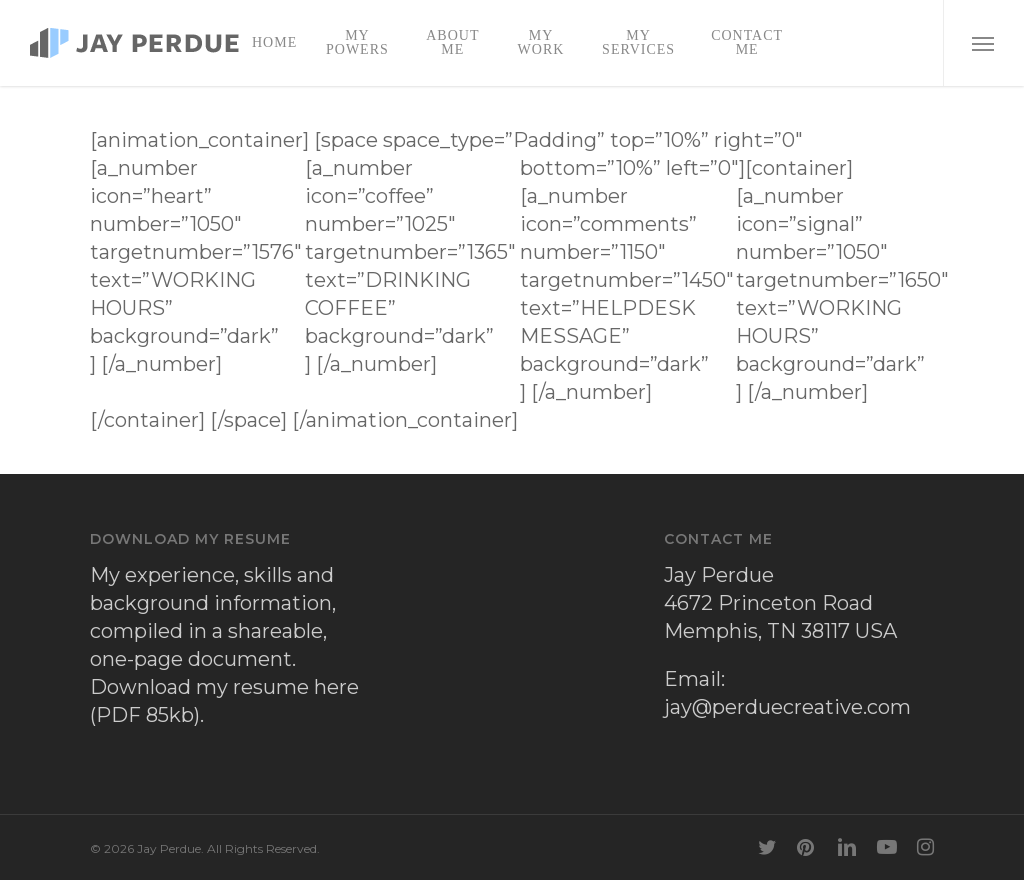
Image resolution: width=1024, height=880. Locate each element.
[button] (983, 43)
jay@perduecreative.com (787, 707)
